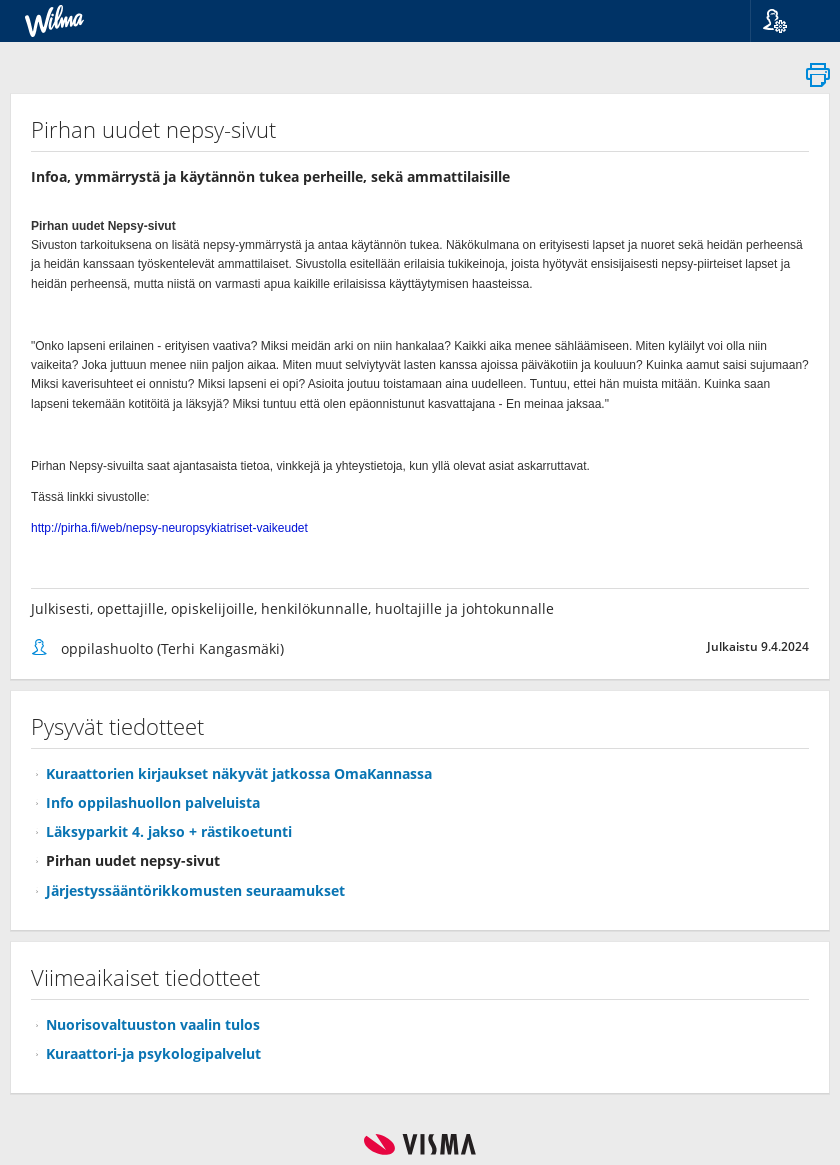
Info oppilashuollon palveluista (153, 802)
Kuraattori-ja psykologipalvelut (153, 1053)
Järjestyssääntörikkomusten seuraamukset (195, 890)
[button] (787, 21)
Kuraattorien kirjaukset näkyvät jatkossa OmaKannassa (239, 773)
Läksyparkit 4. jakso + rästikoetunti (169, 831)
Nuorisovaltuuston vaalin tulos (153, 1024)
